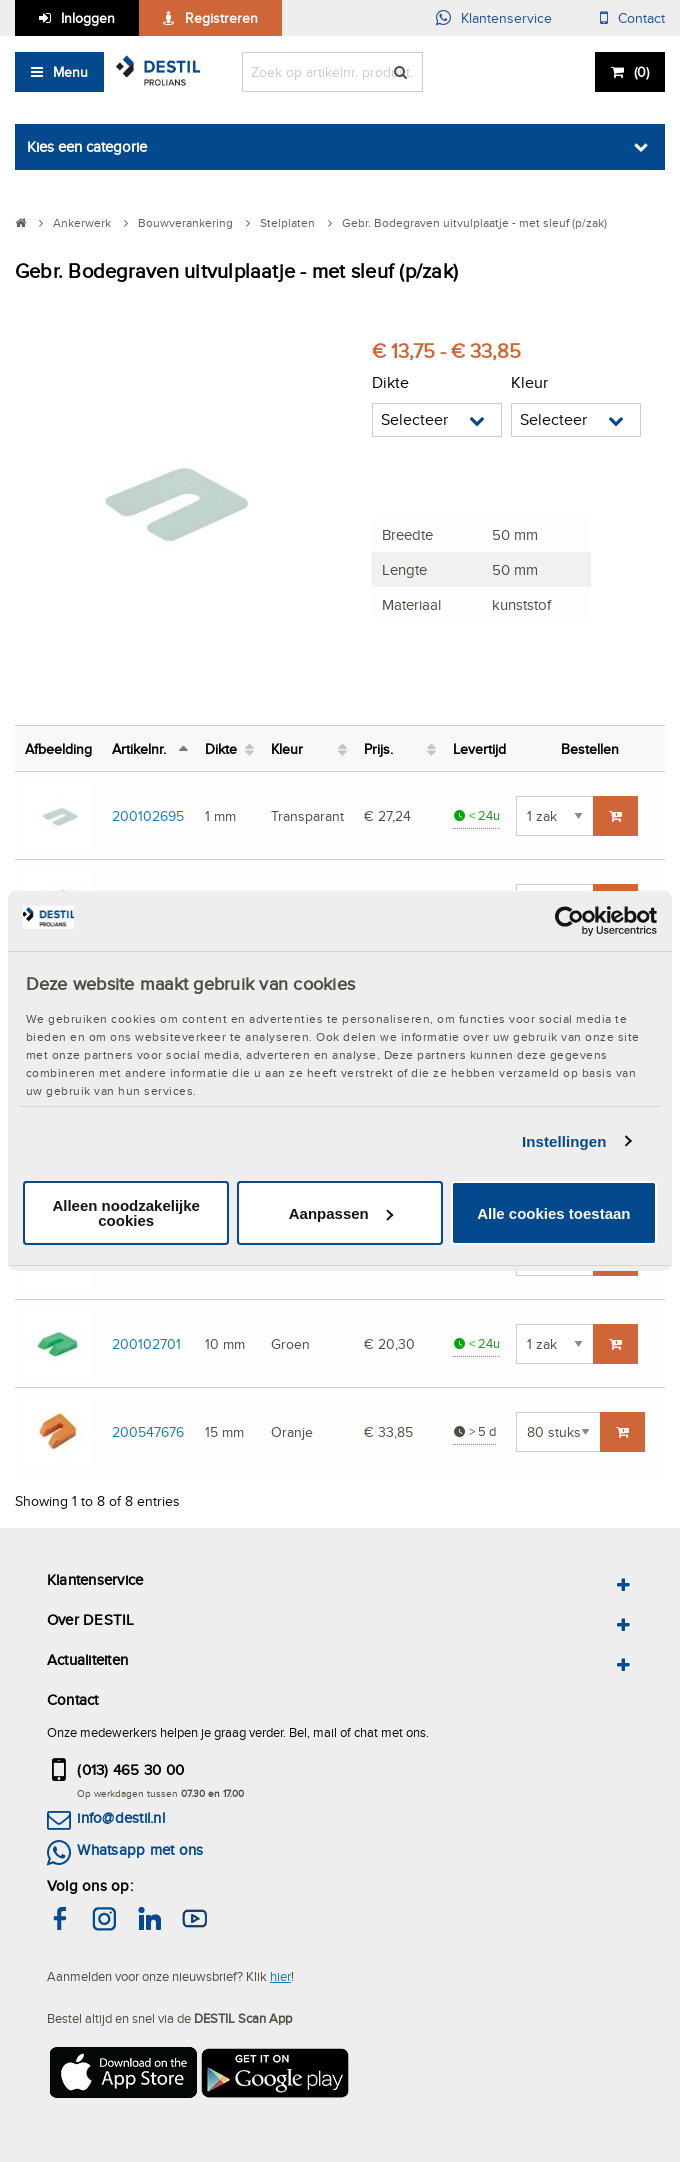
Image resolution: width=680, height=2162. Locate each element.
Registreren (221, 18)
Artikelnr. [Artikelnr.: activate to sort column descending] (139, 748)
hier (280, 1976)
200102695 (148, 815)
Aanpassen (341, 1213)
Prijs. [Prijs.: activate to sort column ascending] (378, 748)
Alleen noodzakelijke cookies (126, 1213)
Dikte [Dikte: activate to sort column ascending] (221, 748)
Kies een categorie (87, 146)
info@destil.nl (120, 1817)
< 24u (476, 815)
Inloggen (88, 18)
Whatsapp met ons (140, 1849)
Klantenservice (506, 18)
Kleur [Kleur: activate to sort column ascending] (287, 748)
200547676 (148, 1431)
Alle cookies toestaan (553, 1213)
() (641, 72)
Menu (70, 72)
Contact (641, 18)
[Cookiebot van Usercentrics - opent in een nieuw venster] (569, 921)
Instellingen (564, 1141)
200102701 (146, 1343)
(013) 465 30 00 (130, 1769)
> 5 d (474, 1431)
